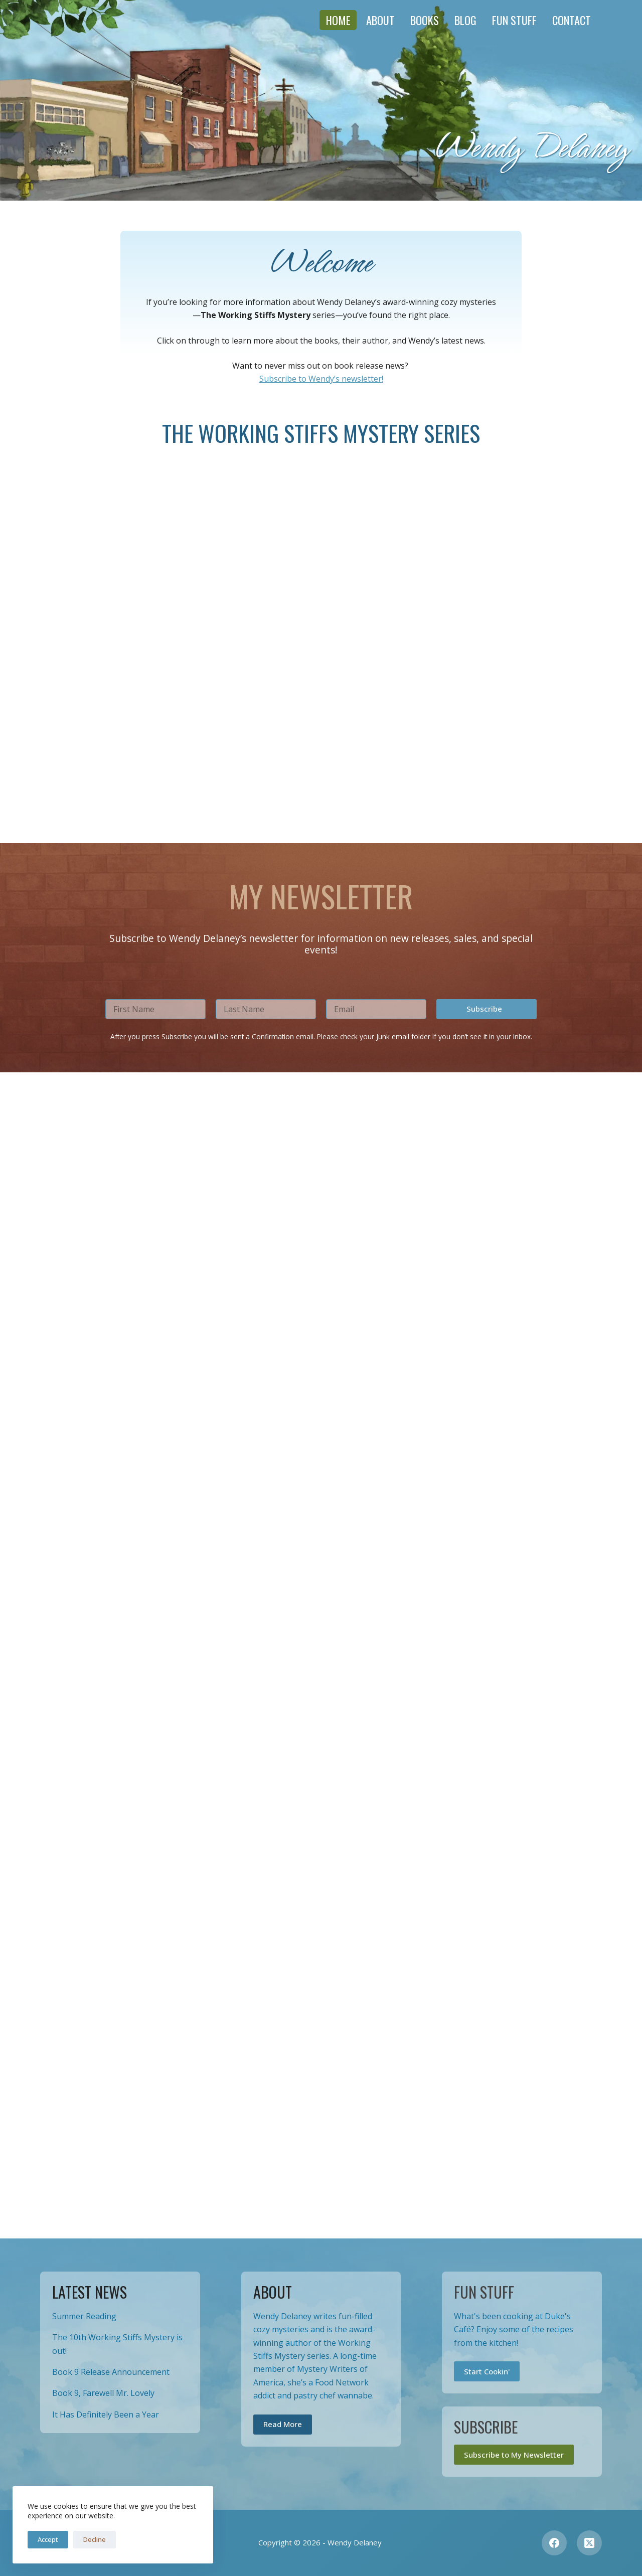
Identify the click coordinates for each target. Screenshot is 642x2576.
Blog (465, 20)
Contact (571, 20)
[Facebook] (554, 2542)
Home (338, 20)
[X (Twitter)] (589, 2542)
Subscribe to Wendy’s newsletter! (321, 378)
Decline (94, 2539)
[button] (486, 2175)
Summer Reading (84, 2316)
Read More (282, 2424)
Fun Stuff (514, 20)
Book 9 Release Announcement (111, 2371)
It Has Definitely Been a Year (105, 2414)
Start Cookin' (487, 2371)
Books (424, 20)
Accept (48, 2539)
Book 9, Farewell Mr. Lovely (103, 2392)
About (380, 20)
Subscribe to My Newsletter (514, 2455)
